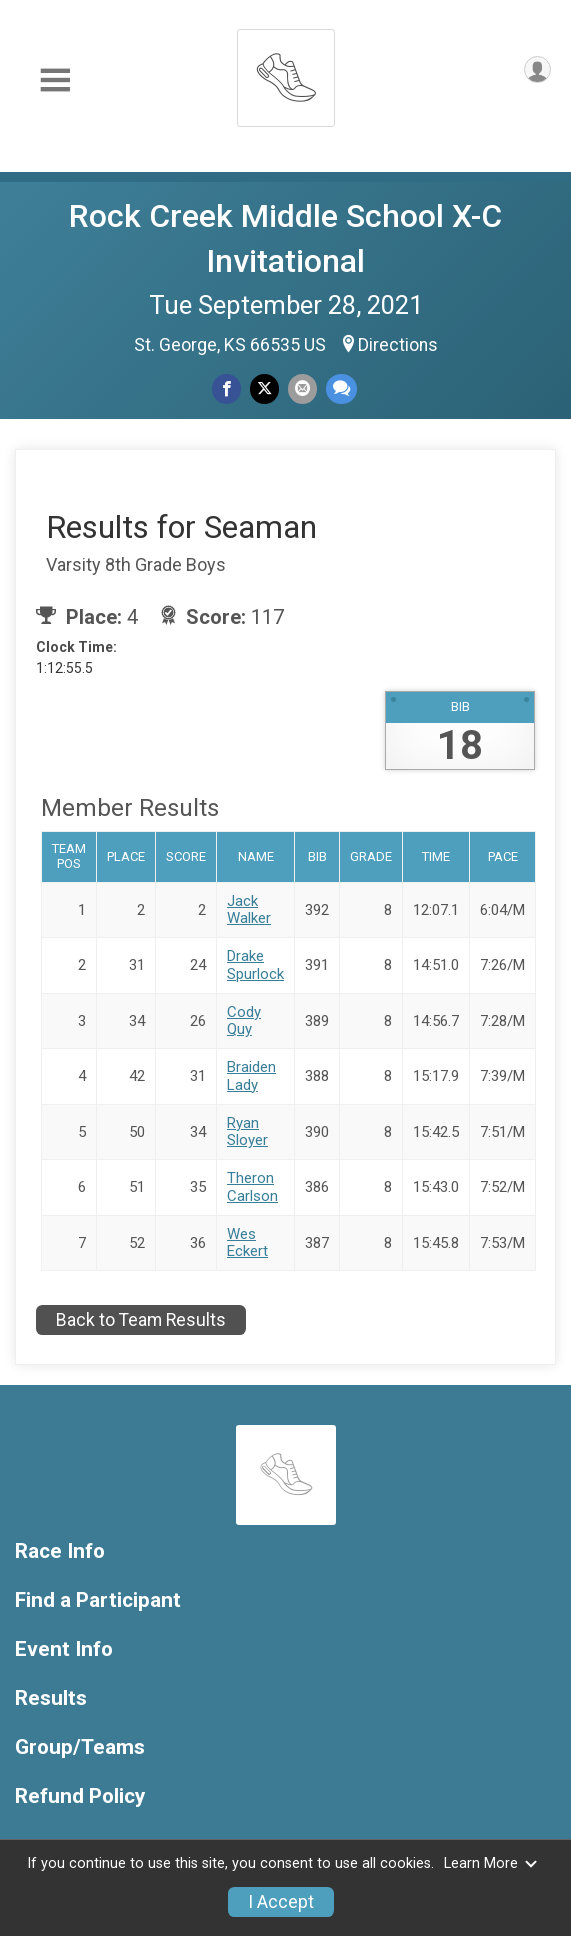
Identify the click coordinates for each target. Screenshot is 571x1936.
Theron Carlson (252, 1186)
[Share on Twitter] (264, 388)
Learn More (491, 1863)
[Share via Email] (302, 388)
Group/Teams (80, 1747)
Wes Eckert (247, 1242)
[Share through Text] (341, 388)
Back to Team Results (141, 1320)
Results (51, 1698)
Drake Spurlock (255, 964)
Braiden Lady (251, 1075)
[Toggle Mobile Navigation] (55, 80)
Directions (398, 345)
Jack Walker (249, 909)
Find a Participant (98, 1600)
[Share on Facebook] (226, 388)
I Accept (281, 1902)
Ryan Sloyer (247, 1131)
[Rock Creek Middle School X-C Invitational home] (286, 72)
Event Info (64, 1649)
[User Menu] (537, 69)
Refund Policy (80, 1796)
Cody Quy (244, 1020)
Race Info (60, 1551)
